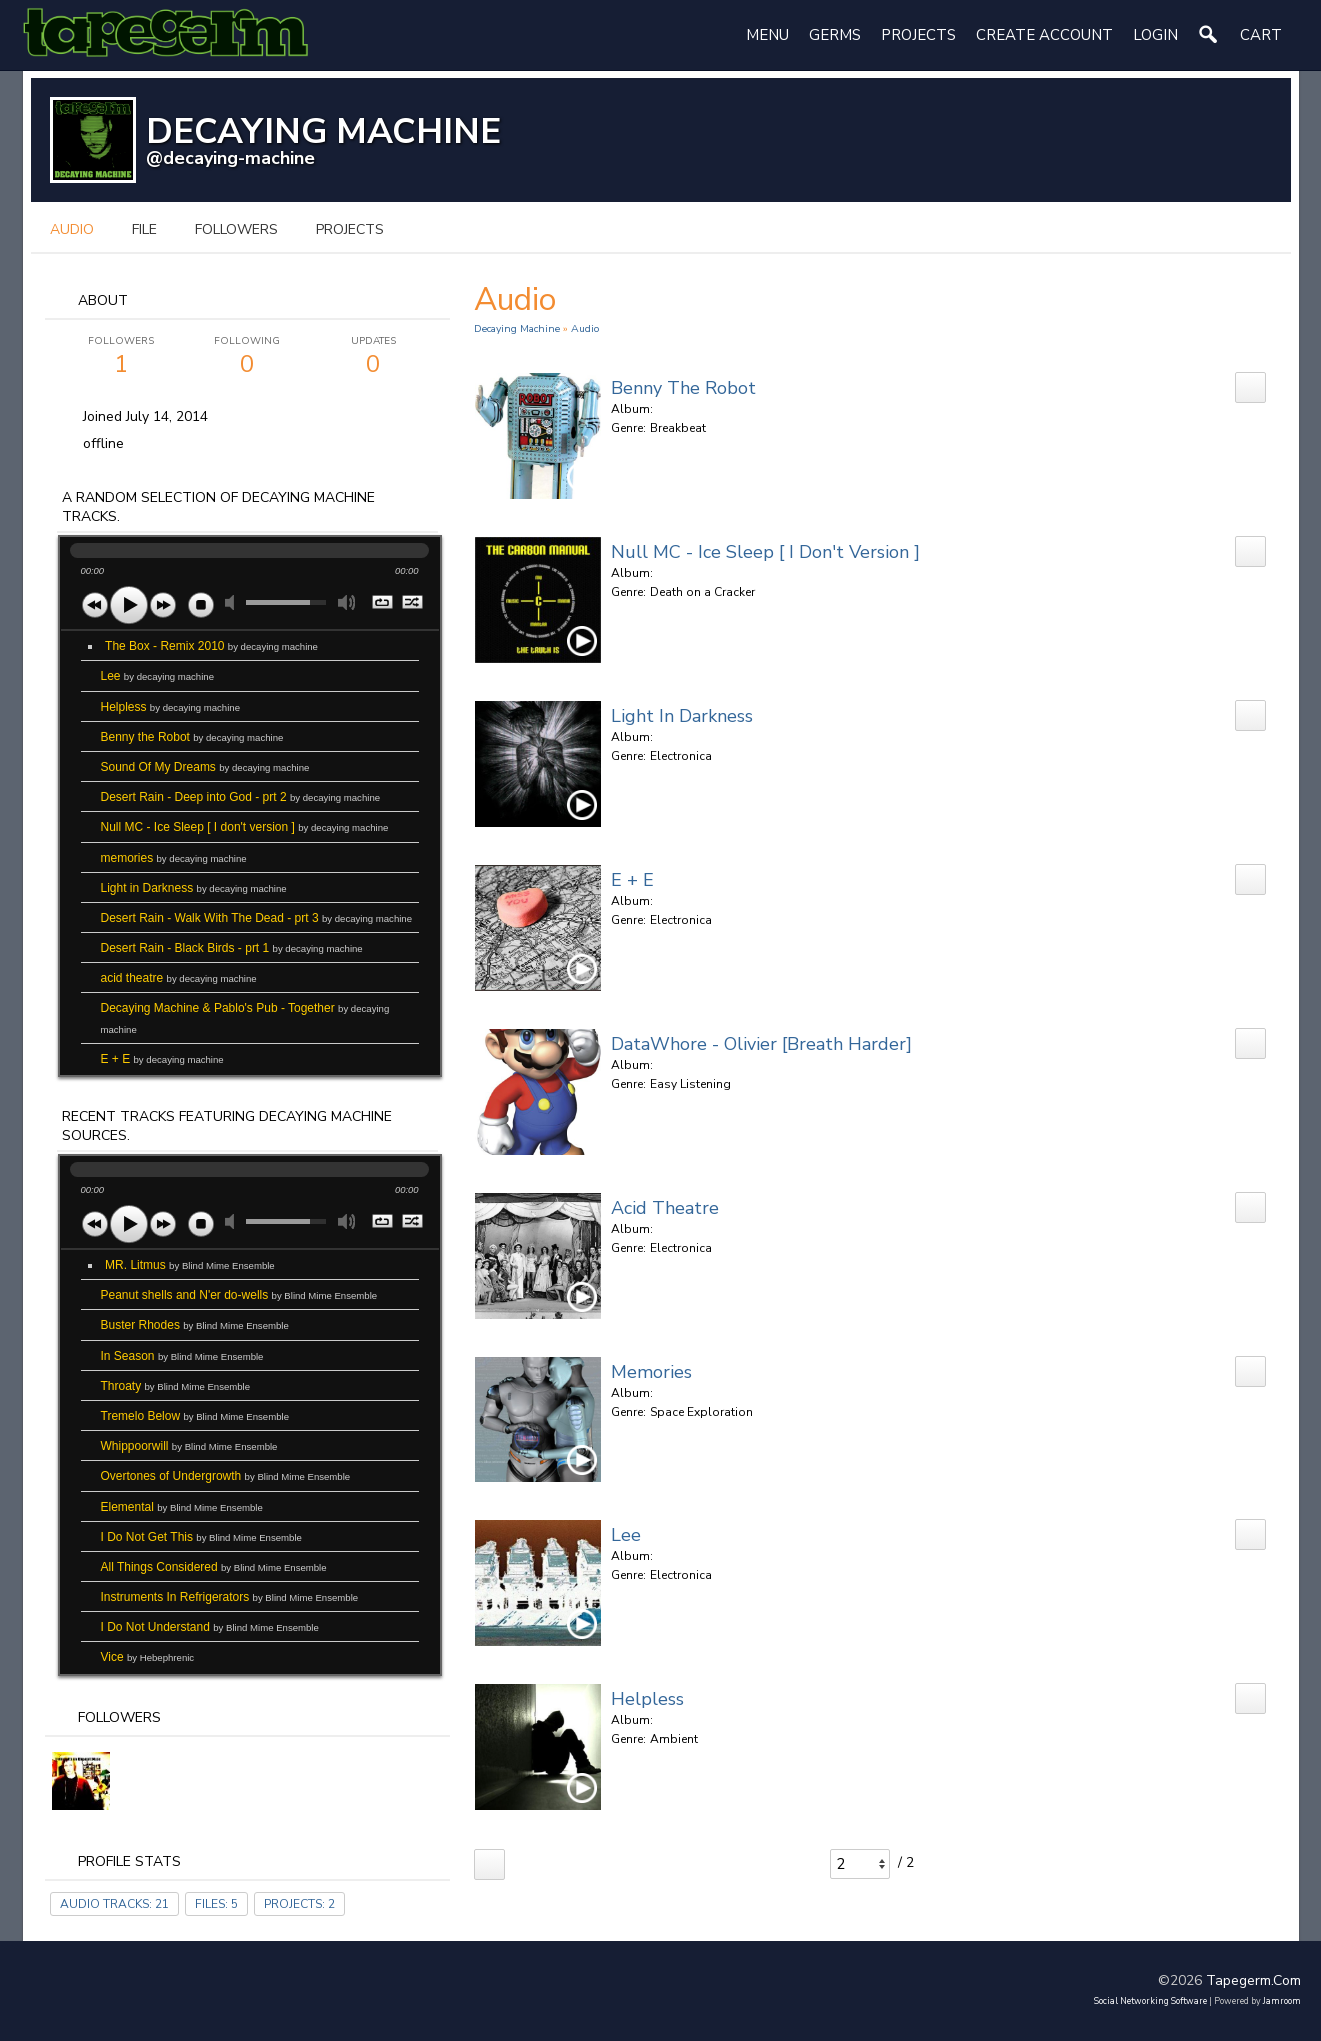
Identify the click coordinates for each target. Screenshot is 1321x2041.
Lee (158, 676)
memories (174, 858)
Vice (148, 1657)
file (144, 229)
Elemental (182, 1507)
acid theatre (179, 978)
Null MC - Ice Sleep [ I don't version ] (245, 827)
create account (1044, 35)
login (1155, 35)
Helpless (171, 707)
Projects (918, 35)
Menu (767, 35)
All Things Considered (214, 1567)
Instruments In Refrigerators (230, 1597)
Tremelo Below (195, 1416)
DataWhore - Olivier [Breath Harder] (761, 1044)
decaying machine (517, 328)
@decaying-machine (230, 158)
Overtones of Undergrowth (226, 1476)
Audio (585, 328)
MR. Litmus (190, 1265)
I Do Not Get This (201, 1537)
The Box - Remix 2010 (211, 646)
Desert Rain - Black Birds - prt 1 (232, 948)
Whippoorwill (189, 1446)
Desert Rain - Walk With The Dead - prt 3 (257, 918)
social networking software (1150, 2001)
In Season (182, 1356)
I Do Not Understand (210, 1627)
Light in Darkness (194, 888)
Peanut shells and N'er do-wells (239, 1295)
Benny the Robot (192, 737)
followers (236, 229)
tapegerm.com (1253, 1980)
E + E (162, 1059)
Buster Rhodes (195, 1325)
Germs (835, 35)
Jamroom (1282, 2001)
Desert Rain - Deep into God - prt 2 (241, 797)
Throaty (176, 1386)
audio (72, 229)
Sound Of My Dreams (205, 767)
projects (350, 229)
